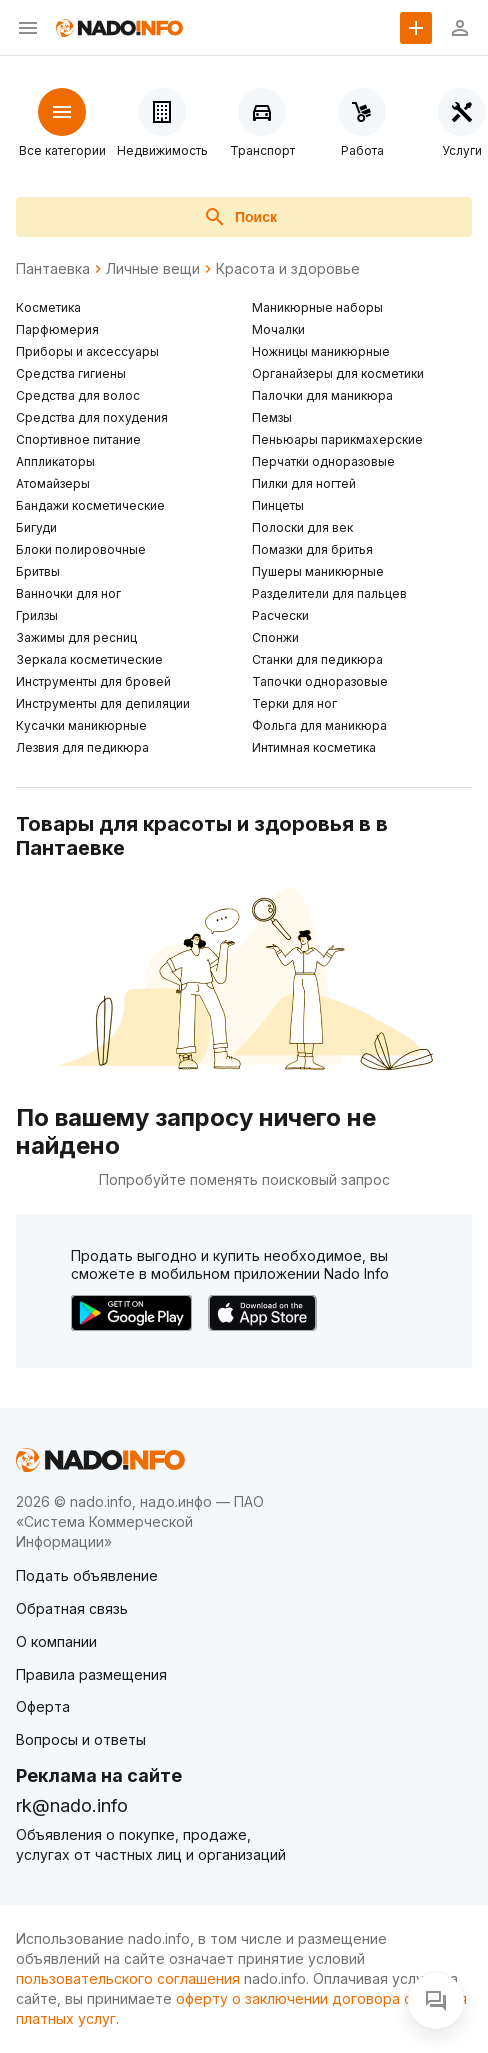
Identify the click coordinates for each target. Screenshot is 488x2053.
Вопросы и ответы (81, 1739)
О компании (56, 1641)
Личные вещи (153, 269)
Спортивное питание (78, 439)
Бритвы (38, 571)
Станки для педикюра (317, 659)
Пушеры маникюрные (318, 571)
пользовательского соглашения (128, 1978)
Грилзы (37, 615)
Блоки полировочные (81, 549)
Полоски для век (302, 527)
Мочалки (278, 329)
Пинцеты (278, 505)
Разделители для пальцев (329, 593)
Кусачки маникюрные (81, 725)
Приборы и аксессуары (87, 351)
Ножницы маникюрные (321, 351)
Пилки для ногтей (304, 483)
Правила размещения (91, 1674)
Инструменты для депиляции (103, 703)
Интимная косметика (314, 747)
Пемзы (272, 417)
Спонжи (275, 637)
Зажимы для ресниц (76, 637)
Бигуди (36, 527)
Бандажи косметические (90, 505)
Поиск (240, 217)
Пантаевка (53, 269)
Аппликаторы (55, 461)
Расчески (280, 615)
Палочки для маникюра (322, 395)
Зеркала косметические (89, 659)
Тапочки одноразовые (320, 681)
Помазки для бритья (312, 549)
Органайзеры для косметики (338, 373)
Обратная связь (72, 1608)
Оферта (43, 1706)
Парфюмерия (57, 329)
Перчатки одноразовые (323, 461)
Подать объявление (87, 1575)
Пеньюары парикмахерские (337, 439)
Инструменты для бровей (93, 681)
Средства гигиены (71, 373)
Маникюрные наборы (317, 307)
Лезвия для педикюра (82, 747)
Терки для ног (294, 703)
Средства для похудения (92, 417)
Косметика (48, 307)
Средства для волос (78, 395)
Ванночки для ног (68, 593)
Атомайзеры (53, 483)
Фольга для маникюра (319, 725)
